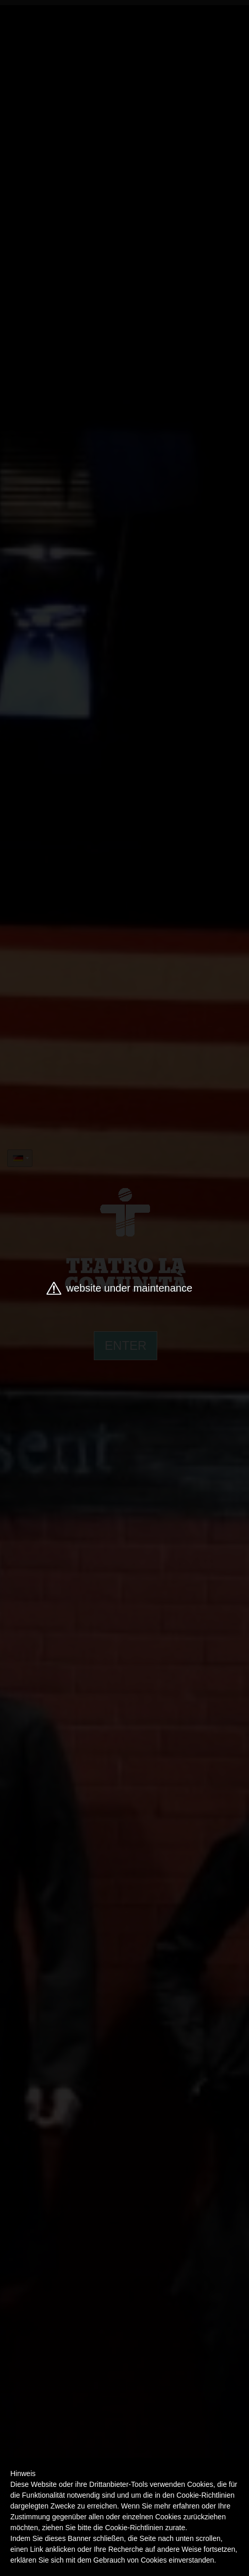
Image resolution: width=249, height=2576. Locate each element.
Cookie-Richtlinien (134, 2527)
